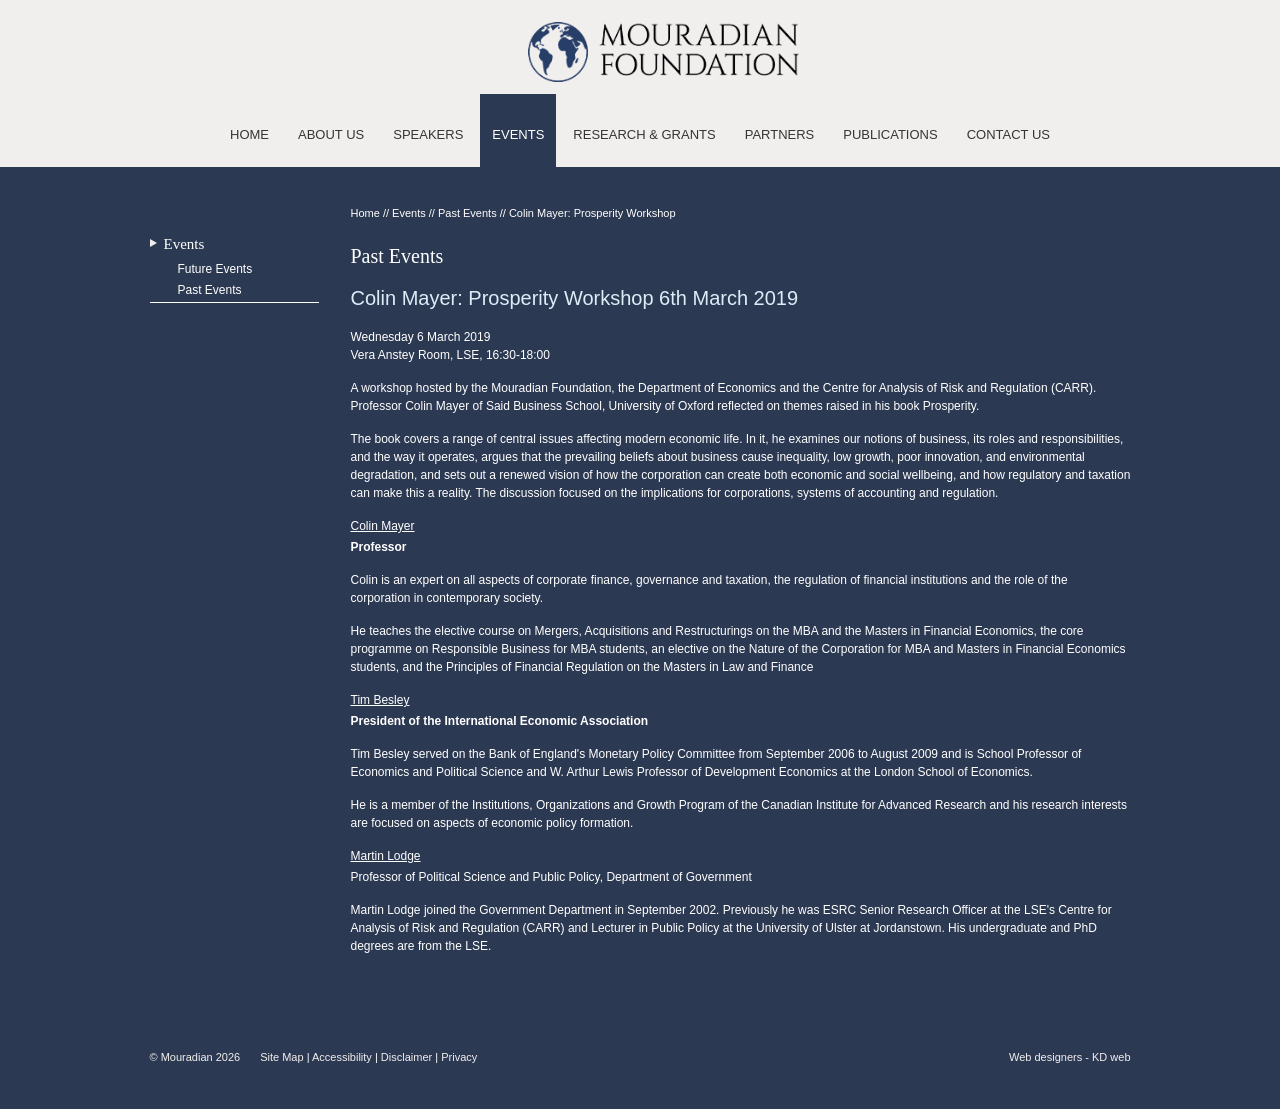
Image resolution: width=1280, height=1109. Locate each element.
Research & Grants (644, 134)
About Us (331, 134)
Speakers (428, 134)
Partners (780, 134)
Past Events (210, 290)
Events (518, 134)
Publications (890, 134)
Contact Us (1008, 134)
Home (249, 134)
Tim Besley (380, 700)
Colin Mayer (383, 526)
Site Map (281, 1057)
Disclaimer (406, 1057)
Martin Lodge (386, 856)
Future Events (215, 269)
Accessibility (342, 1057)
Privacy (459, 1057)
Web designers (1045, 1057)
